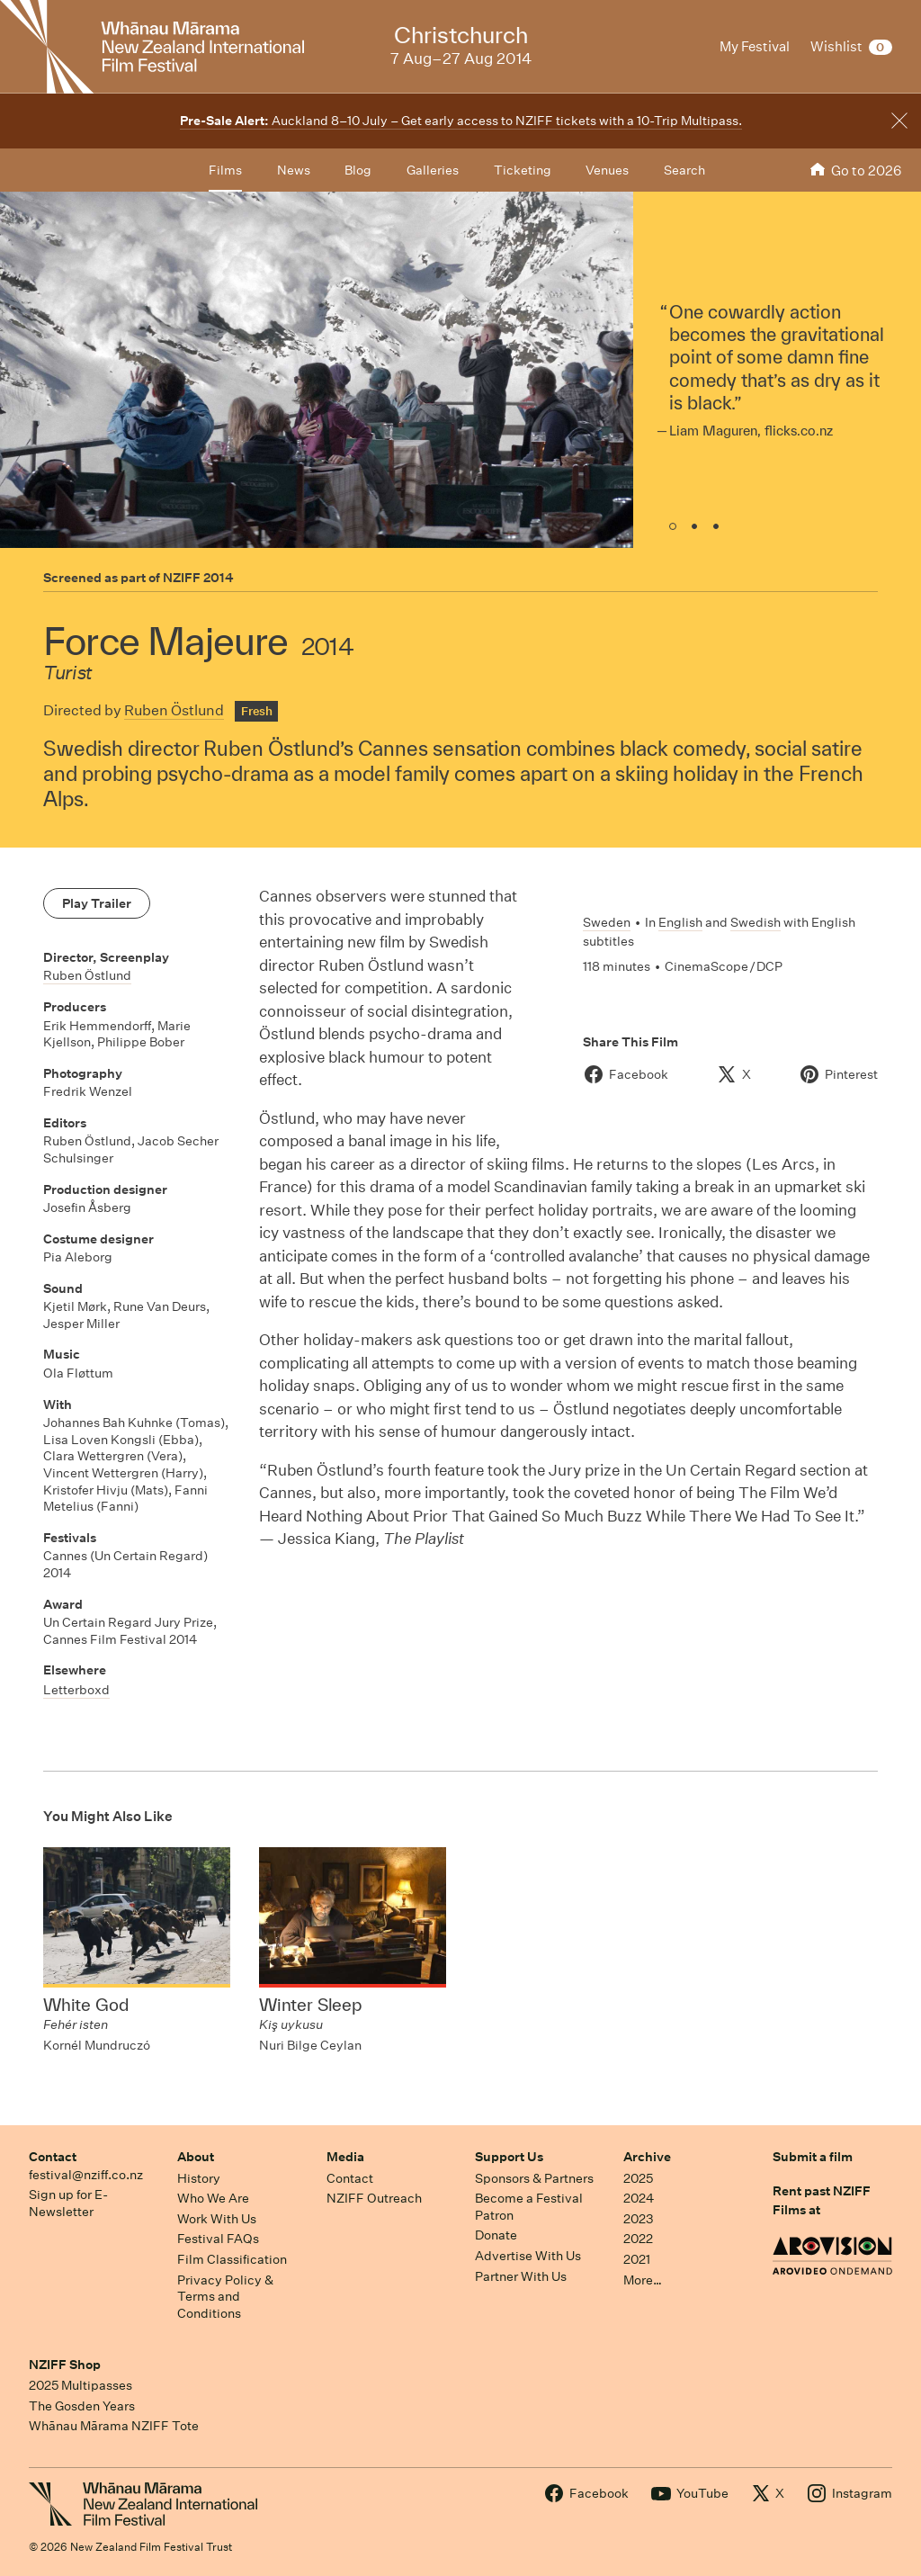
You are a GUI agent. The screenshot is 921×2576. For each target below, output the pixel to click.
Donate (496, 2235)
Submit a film (813, 2157)
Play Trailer (96, 903)
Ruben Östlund (174, 710)
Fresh (257, 711)
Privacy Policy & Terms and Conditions (225, 2296)
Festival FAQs (218, 2238)
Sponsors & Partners (534, 2178)
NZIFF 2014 (198, 578)
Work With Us (216, 2219)
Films (225, 170)
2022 (638, 2238)
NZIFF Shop (65, 2364)
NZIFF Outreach (374, 2198)
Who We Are (213, 2198)
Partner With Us (521, 2276)
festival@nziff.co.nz (86, 2175)
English (680, 922)
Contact (52, 2157)
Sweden (606, 922)
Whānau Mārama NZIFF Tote (114, 2426)
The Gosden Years (82, 2406)
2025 (638, 2178)
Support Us (509, 2157)
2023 (638, 2219)
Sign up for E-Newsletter (68, 2203)
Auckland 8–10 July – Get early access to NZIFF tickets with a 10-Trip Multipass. (461, 120)
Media (345, 2157)
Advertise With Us (528, 2256)
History (198, 2178)
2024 (638, 2198)
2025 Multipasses (80, 2385)
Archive (647, 2157)
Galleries (433, 170)
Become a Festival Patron (529, 2206)
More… (642, 2280)
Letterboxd (76, 1690)
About (195, 2157)
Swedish (755, 922)
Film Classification (232, 2259)
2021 (636, 2259)
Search (684, 170)
